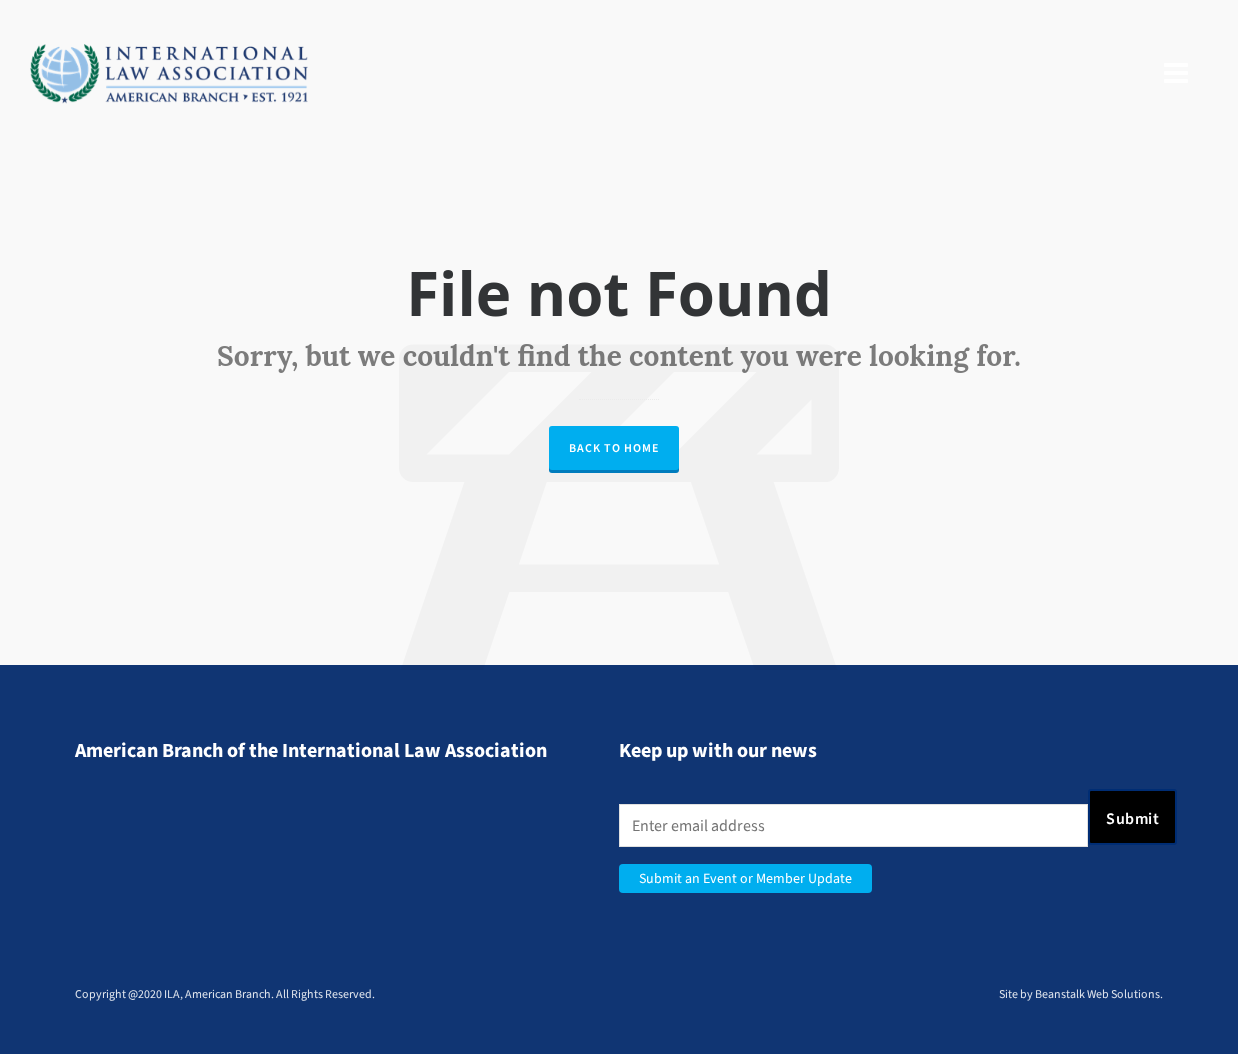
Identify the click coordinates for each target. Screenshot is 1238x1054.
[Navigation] (1176, 74)
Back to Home (614, 448)
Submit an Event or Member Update (745, 878)
